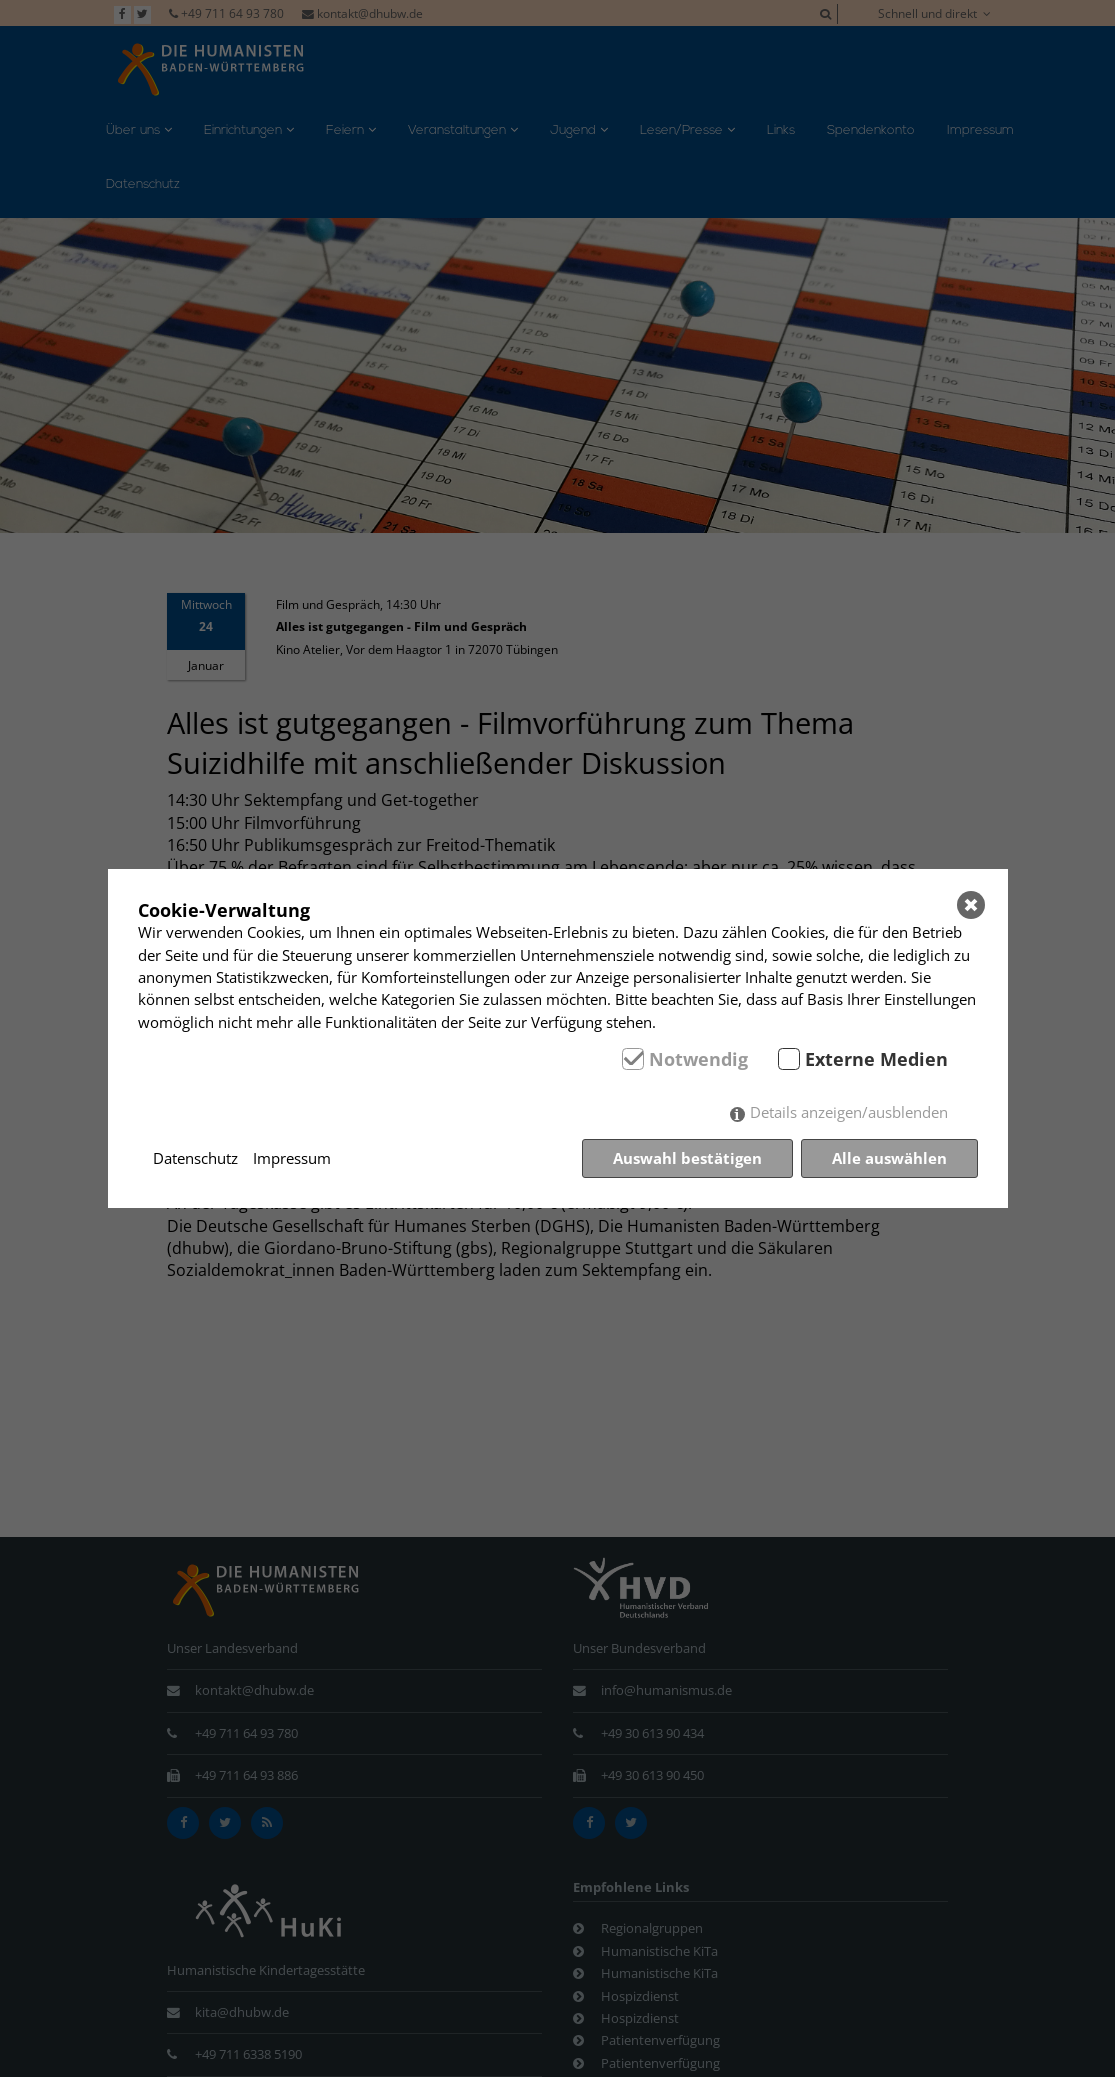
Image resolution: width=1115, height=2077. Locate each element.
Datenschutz (195, 1158)
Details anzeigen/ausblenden (849, 1112)
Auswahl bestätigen (687, 1158)
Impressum (292, 1158)
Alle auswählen (889, 1158)
